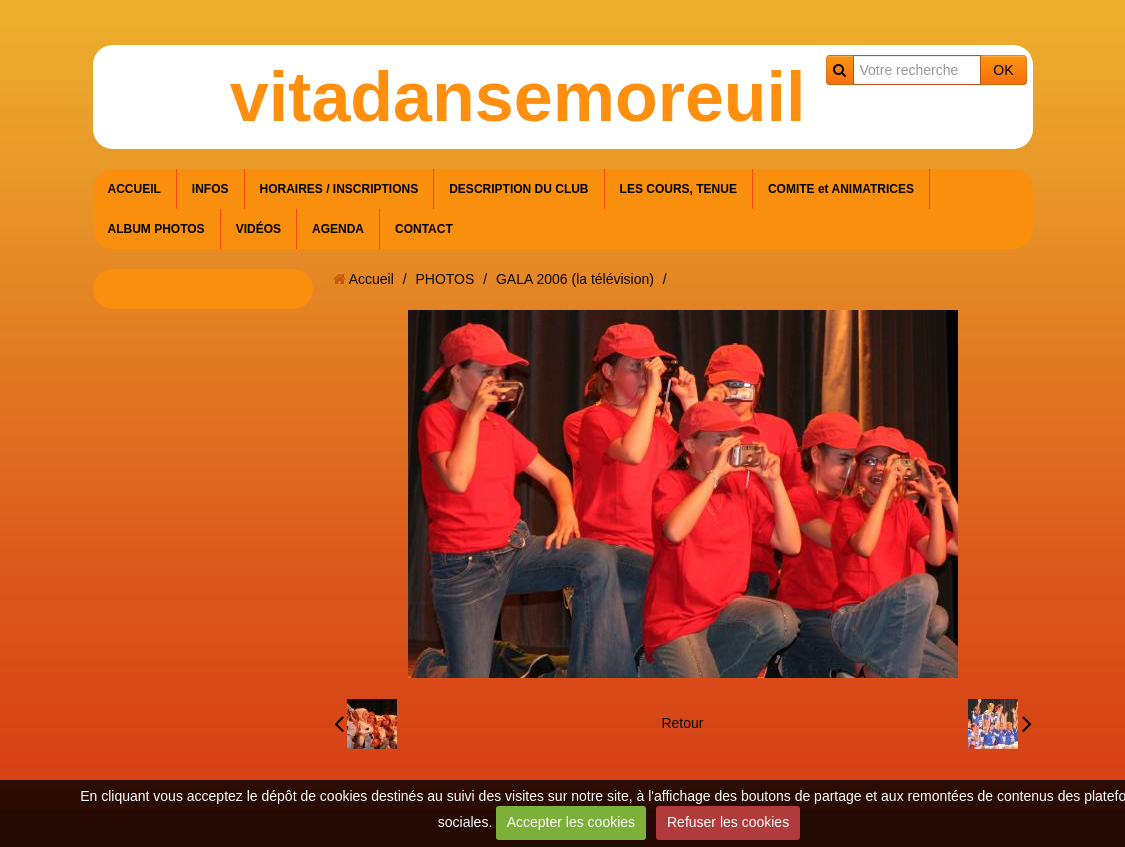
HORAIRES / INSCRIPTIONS (339, 189)
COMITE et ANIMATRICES (841, 189)
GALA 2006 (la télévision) (575, 279)
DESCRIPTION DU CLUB (518, 189)
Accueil (371, 279)
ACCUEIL (134, 189)
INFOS (210, 189)
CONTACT (424, 229)
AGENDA (338, 229)
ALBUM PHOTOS (156, 229)
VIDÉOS (258, 229)
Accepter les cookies (571, 822)
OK (1003, 70)
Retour (682, 723)
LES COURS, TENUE (678, 189)
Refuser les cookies (728, 822)
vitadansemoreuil (518, 97)
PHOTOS (444, 279)
